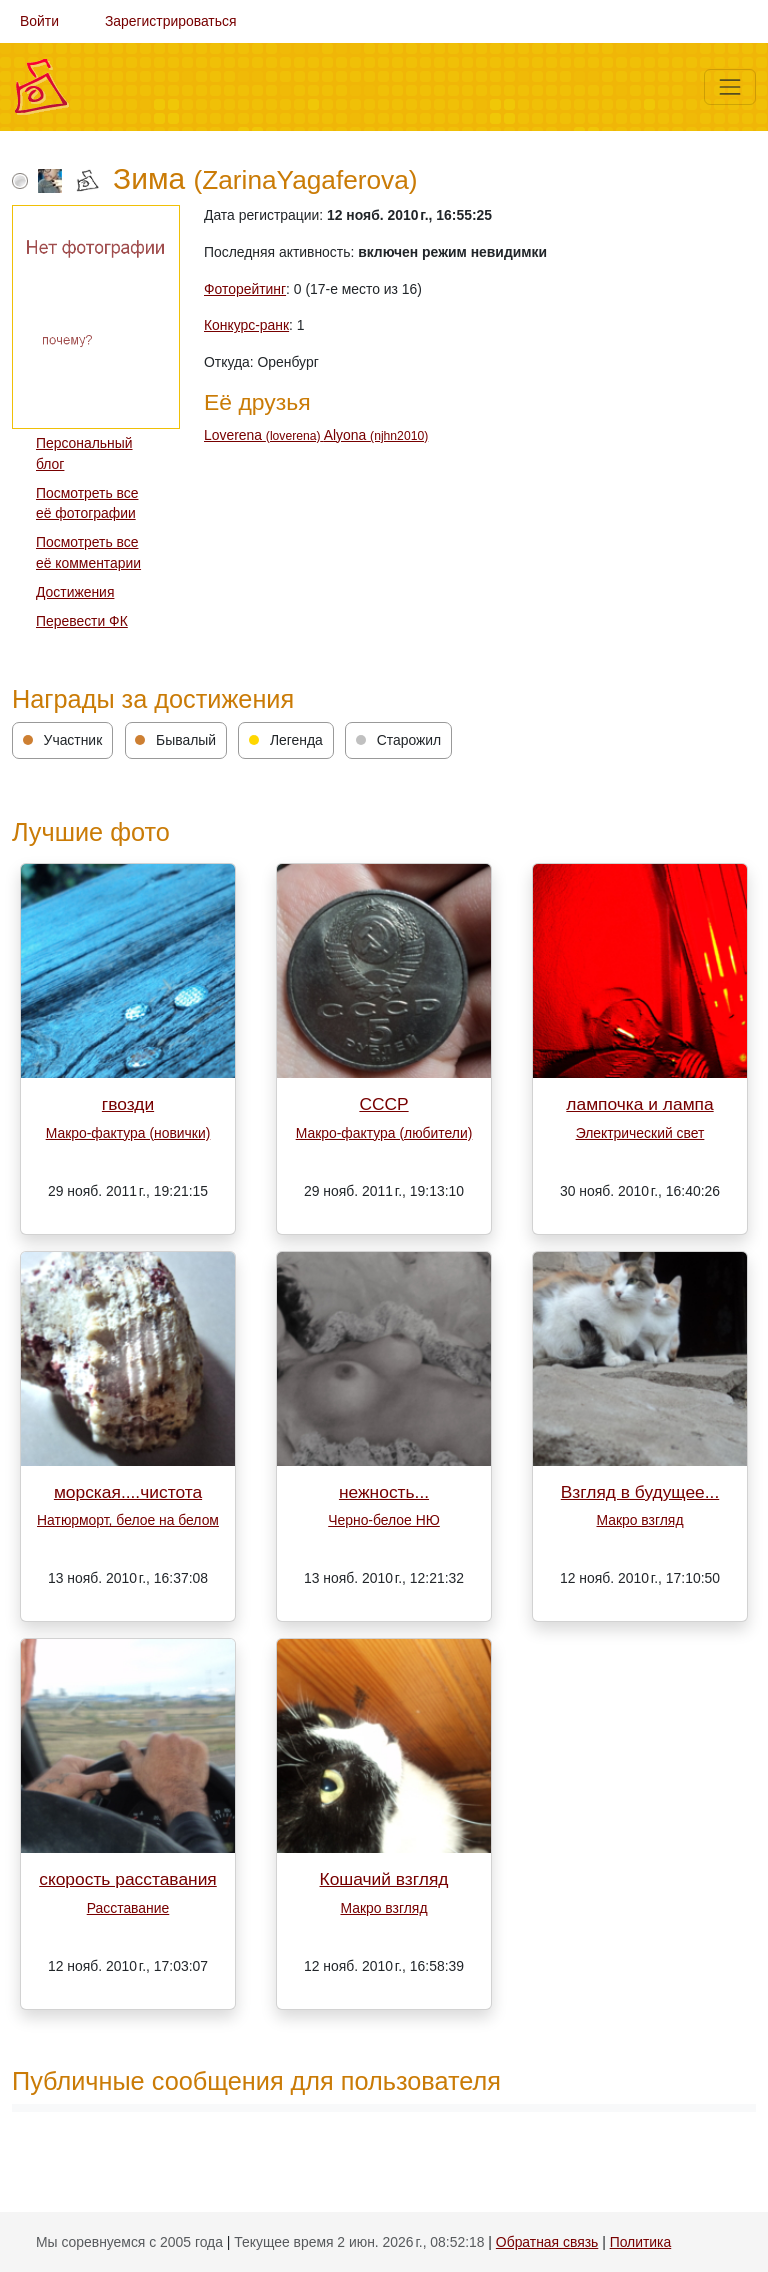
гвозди (128, 1104)
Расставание (128, 1908)
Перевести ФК (82, 621)
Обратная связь (547, 2242)
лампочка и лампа (639, 1104)
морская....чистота (128, 1492)
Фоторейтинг (245, 289)
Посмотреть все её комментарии (88, 552)
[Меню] (730, 87)
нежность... (384, 1492)
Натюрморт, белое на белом (128, 1520)
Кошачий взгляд (384, 1879)
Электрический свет (640, 1133)
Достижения (75, 592)
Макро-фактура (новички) (128, 1133)
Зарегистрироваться (171, 21)
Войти (39, 21)
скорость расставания (128, 1879)
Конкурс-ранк (246, 325)
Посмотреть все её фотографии (87, 503)
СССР (383, 1104)
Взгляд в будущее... (640, 1492)
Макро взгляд (639, 1520)
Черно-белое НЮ (384, 1520)
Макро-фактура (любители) (384, 1133)
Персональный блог (84, 453)
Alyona (376, 435)
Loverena (264, 435)
